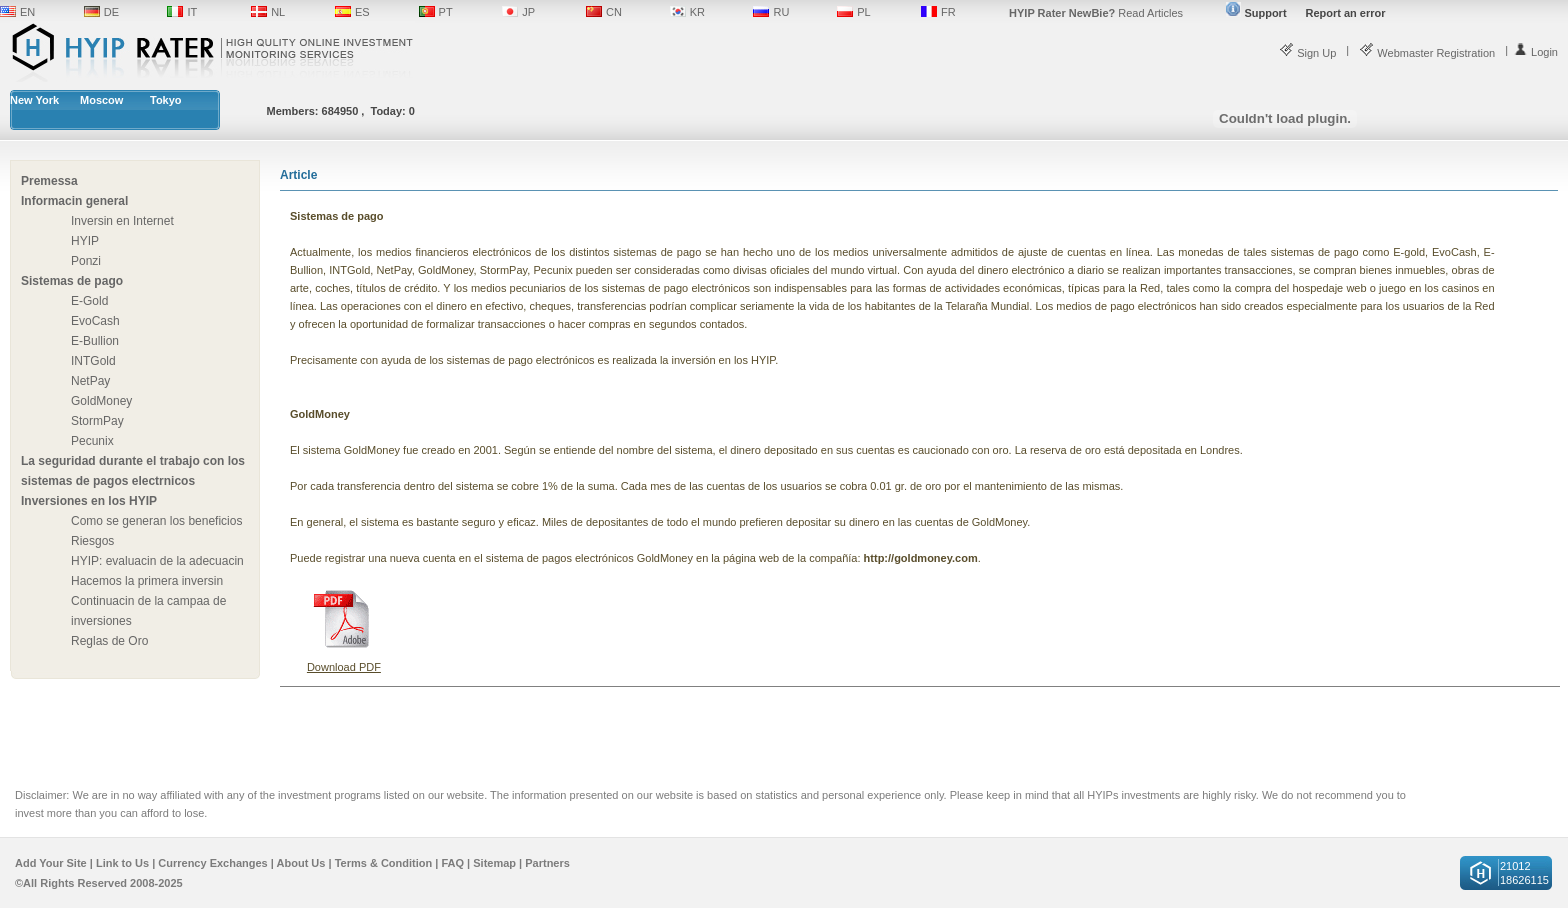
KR (697, 12)
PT (446, 12)
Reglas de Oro (109, 641)
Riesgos (92, 541)
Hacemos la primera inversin (147, 581)
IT (192, 12)
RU (781, 12)
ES (362, 12)
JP (528, 12)
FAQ (452, 863)
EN (27, 12)
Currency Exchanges (212, 863)
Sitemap (494, 863)
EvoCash (95, 321)
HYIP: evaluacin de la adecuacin (157, 561)
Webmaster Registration (1427, 53)
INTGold (93, 361)
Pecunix (92, 441)
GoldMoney (101, 401)
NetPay (90, 381)
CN (614, 12)
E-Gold (89, 301)
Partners (547, 863)
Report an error (1345, 13)
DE (111, 12)
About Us (301, 863)
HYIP (85, 241)
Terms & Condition (384, 863)
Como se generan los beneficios (156, 521)
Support (1256, 13)
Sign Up (1307, 53)
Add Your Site (51, 863)
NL (278, 12)
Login (1535, 52)
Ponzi (86, 261)
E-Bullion (95, 341)
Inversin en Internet (122, 221)
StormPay (97, 421)
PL (863, 12)
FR (948, 12)
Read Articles (1096, 13)
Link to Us (122, 863)
